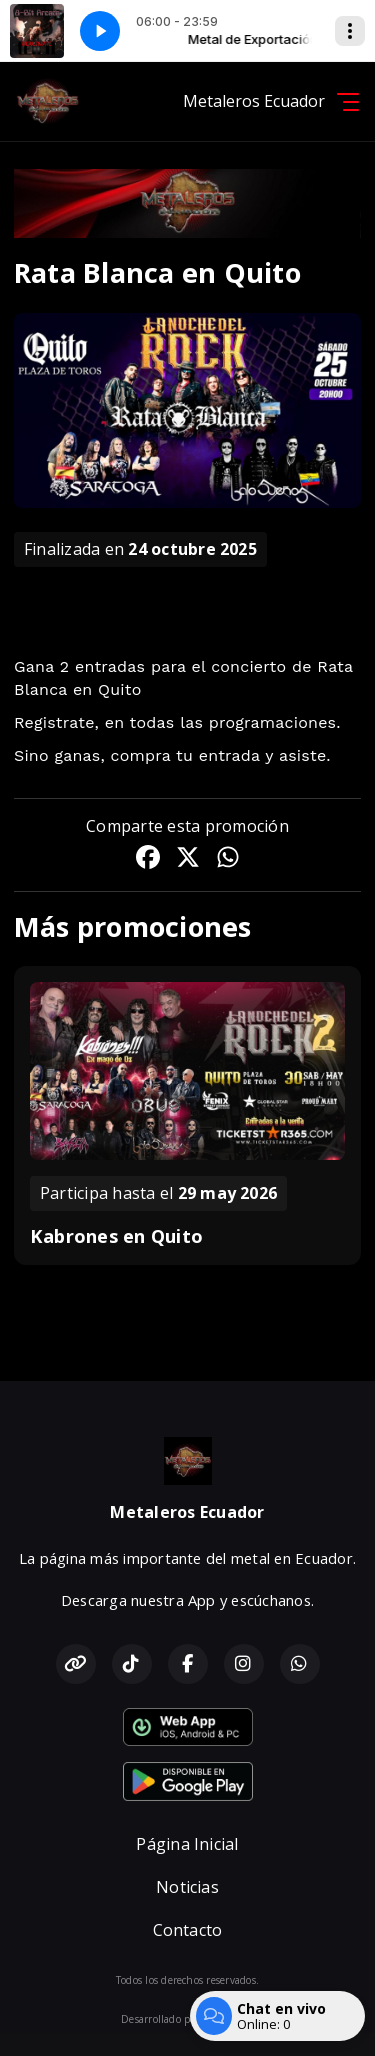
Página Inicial (187, 1844)
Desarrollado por (187, 2019)
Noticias (187, 1887)
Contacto (188, 1930)
